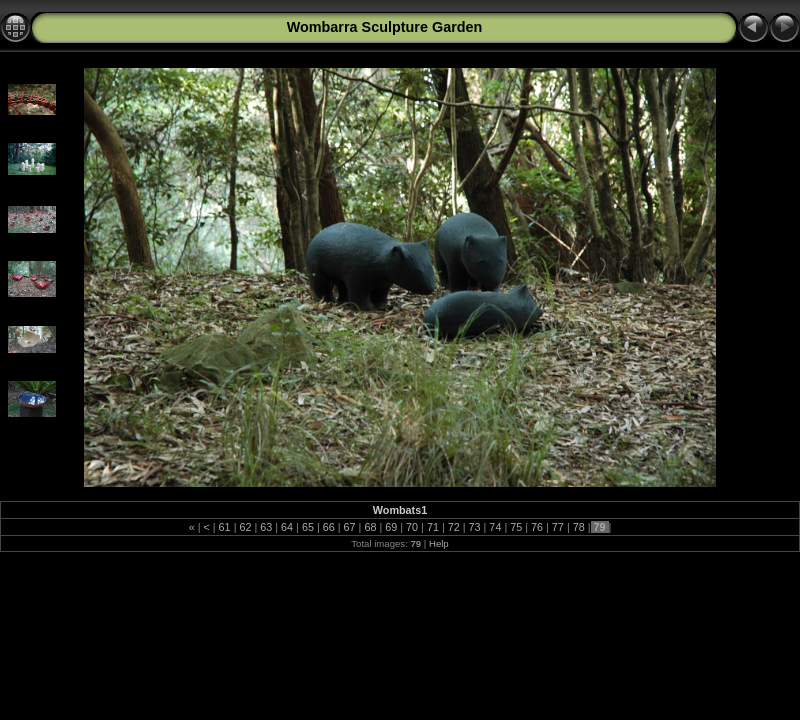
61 (225, 527)
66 (329, 527)
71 (433, 527)
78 (579, 527)
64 (287, 527)
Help (439, 543)
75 (516, 527)
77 (558, 527)
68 (370, 527)
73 (475, 527)
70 (412, 527)
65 (308, 527)
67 (350, 527)
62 (245, 527)
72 (454, 527)
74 (495, 527)
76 (537, 527)
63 (266, 527)
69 (391, 527)
